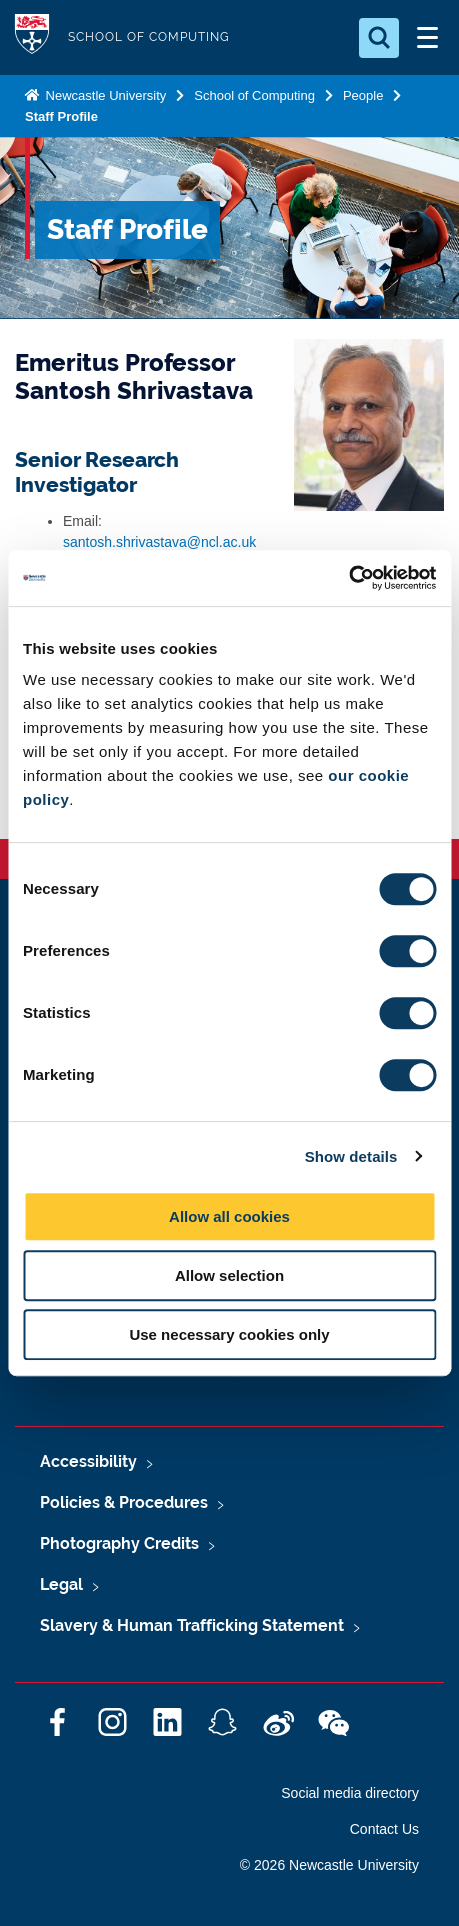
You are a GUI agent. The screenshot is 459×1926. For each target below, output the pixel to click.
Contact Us (384, 1829)
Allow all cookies (229, 1216)
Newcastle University (104, 95)
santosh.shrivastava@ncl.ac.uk (159, 542)
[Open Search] (379, 38)
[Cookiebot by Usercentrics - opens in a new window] (348, 578)
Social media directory (350, 1793)
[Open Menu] (427, 38)
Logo (32, 37)
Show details (351, 1156)
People (363, 95)
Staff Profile (61, 116)
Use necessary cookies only (229, 1334)
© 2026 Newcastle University (329, 1865)
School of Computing (254, 95)
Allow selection (229, 1275)
